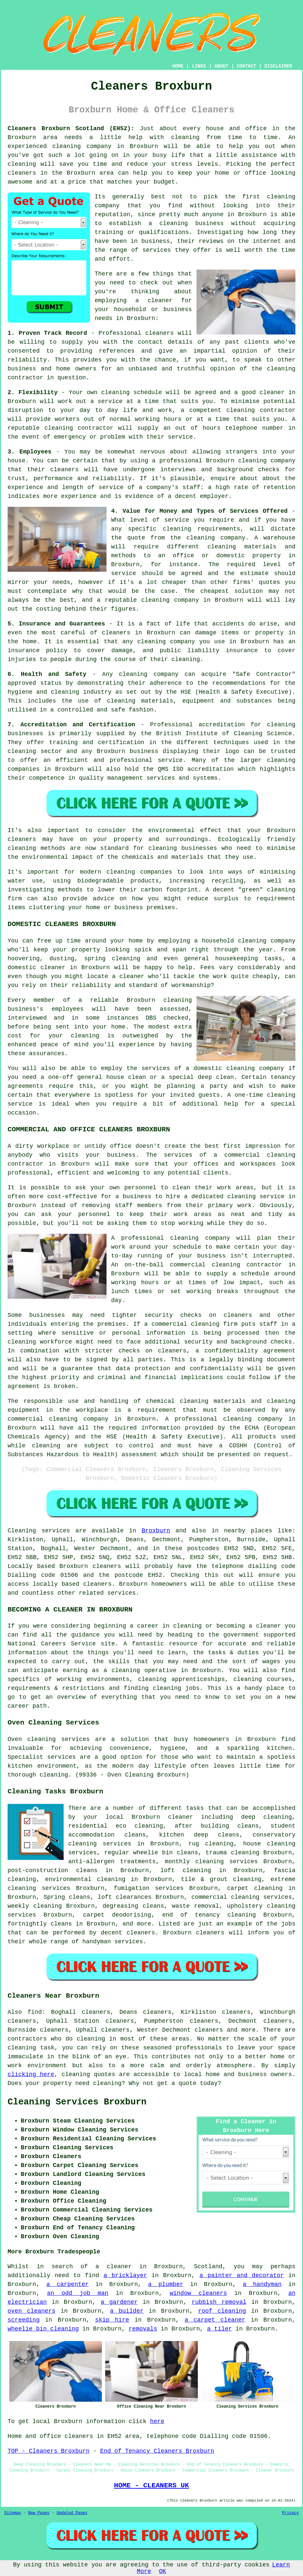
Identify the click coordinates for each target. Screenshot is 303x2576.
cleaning (281, 196)
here (157, 2421)
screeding (24, 2320)
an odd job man (77, 2293)
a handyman (262, 2284)
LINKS (199, 66)
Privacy (290, 2513)
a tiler (219, 2329)
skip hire (112, 2320)
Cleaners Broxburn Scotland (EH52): (71, 128)
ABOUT (221, 66)
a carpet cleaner (215, 2320)
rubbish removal (219, 2302)
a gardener (119, 2302)
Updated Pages (71, 2513)
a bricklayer (125, 2275)
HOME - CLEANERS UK (151, 2485)
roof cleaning (222, 2311)
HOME (178, 66)
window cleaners (198, 2293)
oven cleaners (31, 2311)
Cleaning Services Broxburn (77, 2102)
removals (143, 2329)
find (35, 2012)
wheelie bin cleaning (43, 2329)
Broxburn (156, 1530)
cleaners (22, 173)
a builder (127, 2311)
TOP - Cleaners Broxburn (48, 2451)
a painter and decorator (241, 2275)
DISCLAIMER (278, 66)
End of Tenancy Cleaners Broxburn (157, 2451)
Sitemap (12, 2513)
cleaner (160, 300)
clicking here (31, 2074)
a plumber (165, 2284)
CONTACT (246, 66)
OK (162, 2571)
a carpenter (67, 2284)
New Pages (38, 2513)
